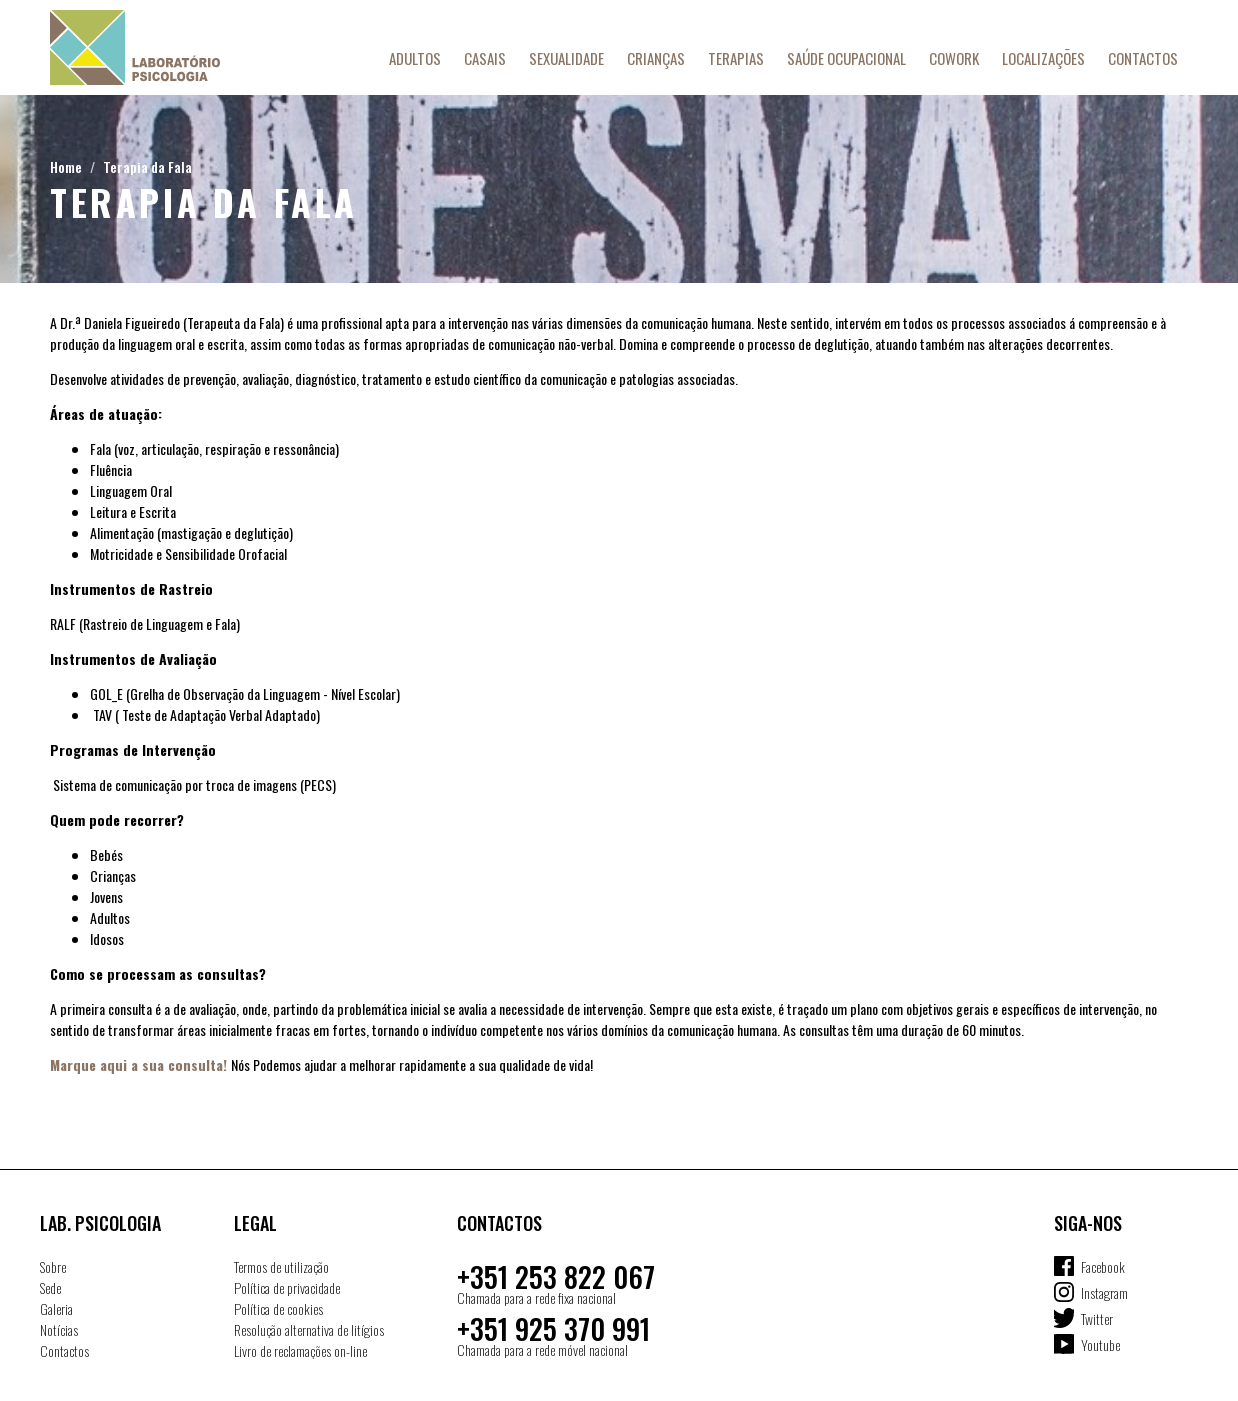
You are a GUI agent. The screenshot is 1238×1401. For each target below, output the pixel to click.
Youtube (1100, 1344)
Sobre (53, 1266)
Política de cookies (278, 1308)
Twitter (1097, 1318)
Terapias (736, 58)
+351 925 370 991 (553, 1328)
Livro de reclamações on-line (300, 1350)
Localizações (1043, 58)
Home (66, 166)
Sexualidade (566, 58)
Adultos (415, 58)
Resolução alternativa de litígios (309, 1329)
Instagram (1104, 1292)
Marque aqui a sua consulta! (138, 1064)
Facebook (1103, 1266)
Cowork (954, 58)
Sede (50, 1287)
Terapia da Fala (147, 166)
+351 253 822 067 (556, 1276)
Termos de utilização (281, 1266)
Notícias (59, 1329)
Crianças (656, 58)
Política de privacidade (287, 1287)
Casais (485, 58)
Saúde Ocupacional (846, 58)
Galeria (56, 1308)
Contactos (1143, 58)
